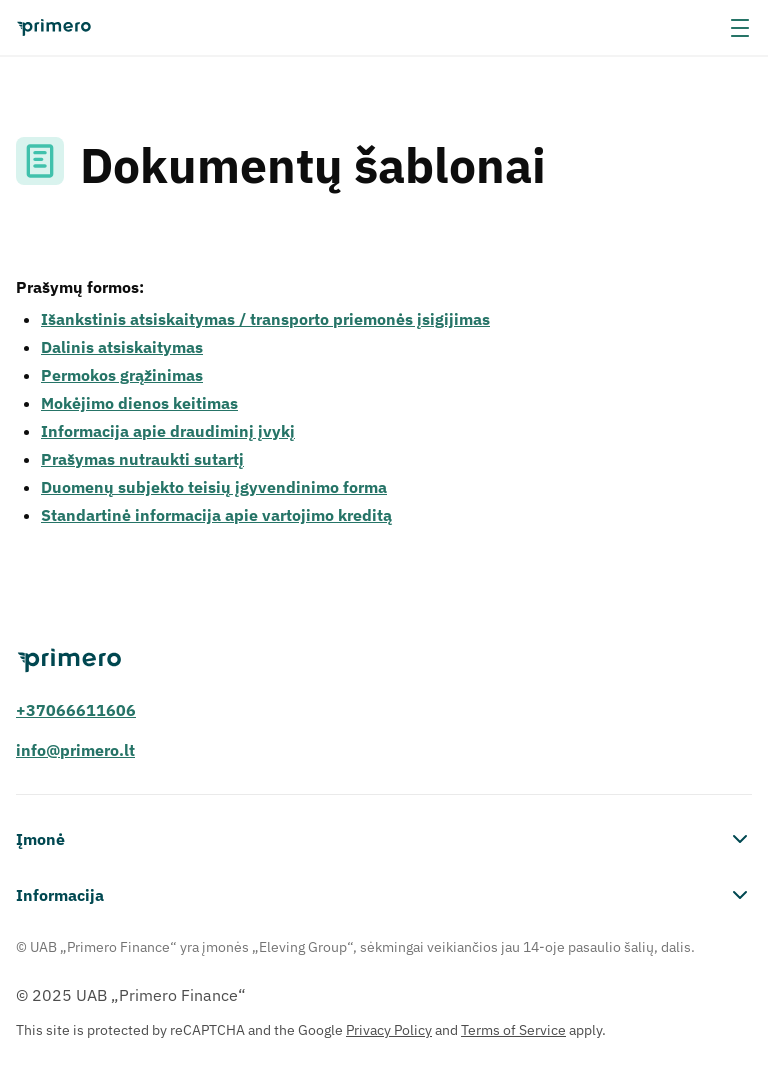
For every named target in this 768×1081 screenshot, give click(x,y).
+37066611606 (76, 710)
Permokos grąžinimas (122, 375)
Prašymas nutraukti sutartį (142, 459)
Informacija (384, 895)
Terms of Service (513, 1030)
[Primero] (384, 660)
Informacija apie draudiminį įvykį (168, 431)
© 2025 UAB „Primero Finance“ (131, 995)
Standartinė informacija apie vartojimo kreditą (216, 515)
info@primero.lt (75, 750)
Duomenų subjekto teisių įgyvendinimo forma (214, 487)
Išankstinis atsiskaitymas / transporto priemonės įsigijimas (265, 319)
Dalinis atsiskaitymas (122, 347)
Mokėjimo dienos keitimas (139, 403)
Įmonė (384, 839)
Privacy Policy (389, 1030)
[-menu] (740, 28)
